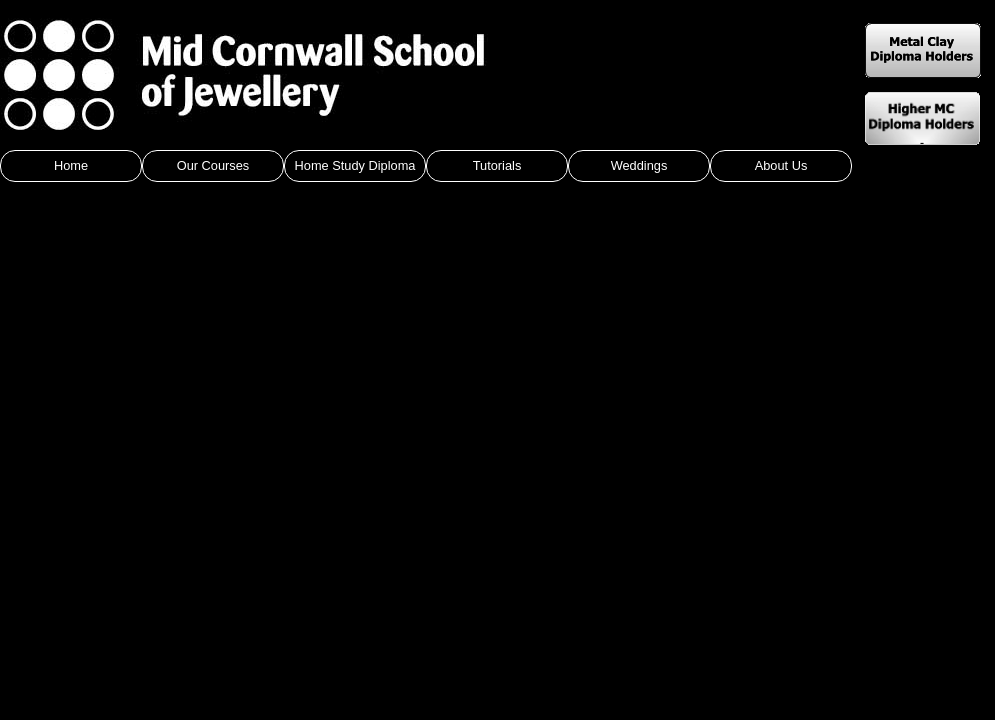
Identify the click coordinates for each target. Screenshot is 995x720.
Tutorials (497, 165)
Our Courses (213, 165)
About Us (781, 165)
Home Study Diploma (355, 165)
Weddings (639, 165)
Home (71, 165)
